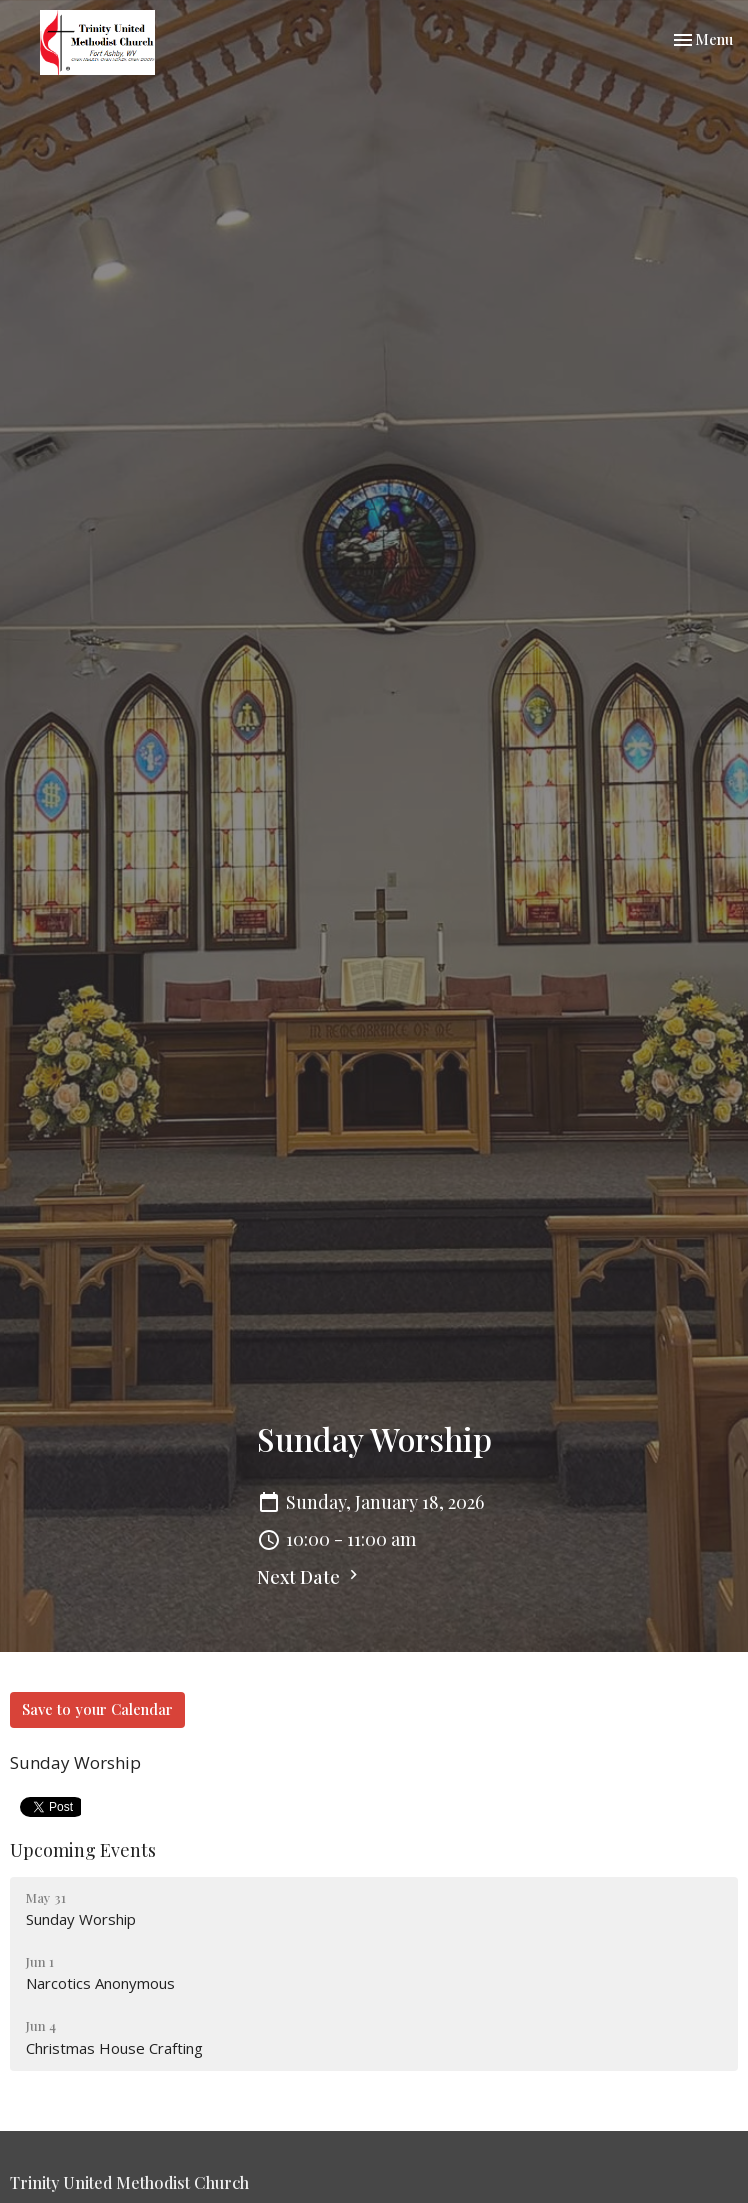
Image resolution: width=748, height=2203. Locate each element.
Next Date (310, 1577)
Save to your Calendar (97, 1709)
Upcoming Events (83, 1850)
